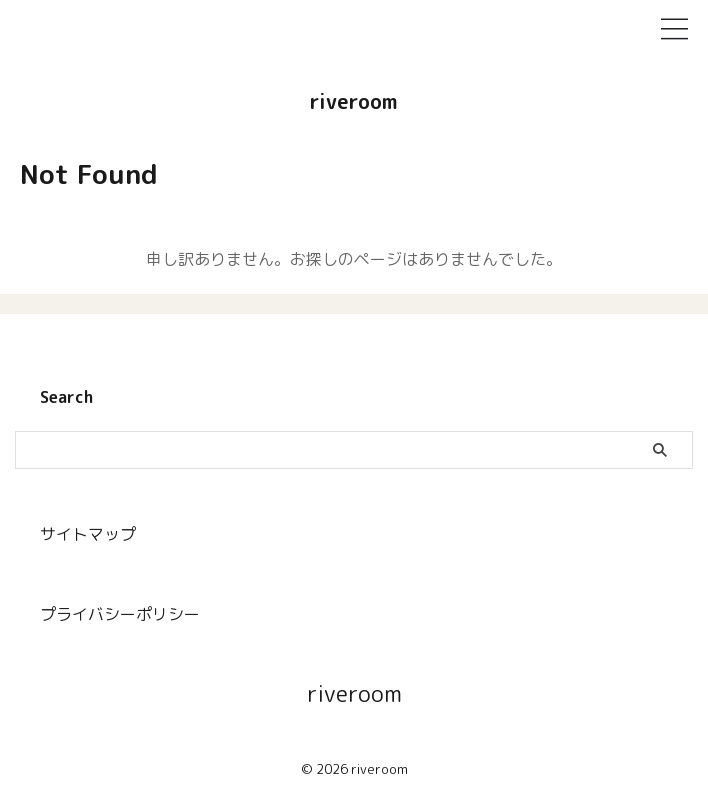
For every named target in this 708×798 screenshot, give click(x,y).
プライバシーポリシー (120, 614)
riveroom (354, 101)
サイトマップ (88, 534)
